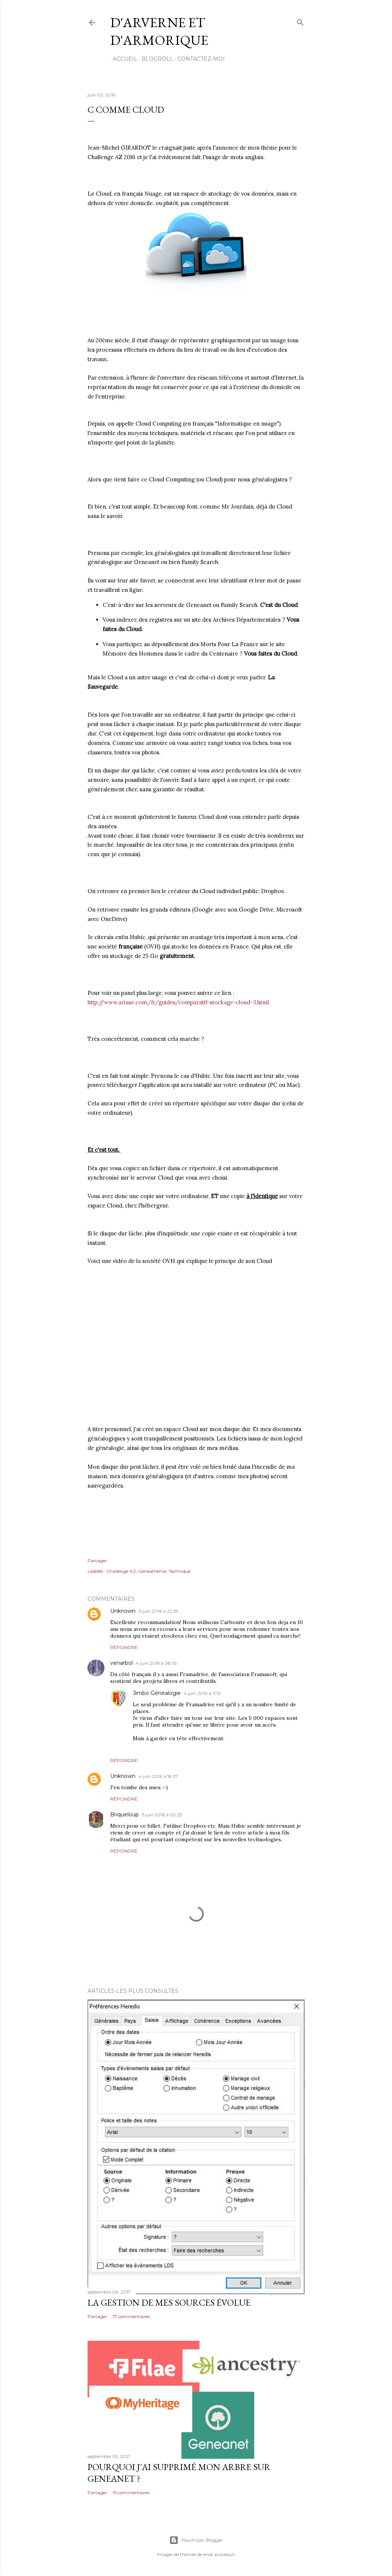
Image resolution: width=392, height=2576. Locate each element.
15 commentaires (131, 2492)
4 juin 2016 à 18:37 (158, 1776)
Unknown (122, 1611)
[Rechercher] (300, 21)
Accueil (122, 58)
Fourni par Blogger (196, 2540)
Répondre (124, 1647)
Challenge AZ (121, 1571)
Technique (180, 1571)
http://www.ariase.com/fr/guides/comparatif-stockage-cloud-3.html (178, 1002)
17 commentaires (131, 2316)
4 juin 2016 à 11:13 (202, 1693)
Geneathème (152, 1571)
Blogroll (155, 58)
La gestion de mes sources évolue (169, 2302)
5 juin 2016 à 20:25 (162, 1814)
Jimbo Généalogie (157, 1693)
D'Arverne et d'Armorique (159, 31)
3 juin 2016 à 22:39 (158, 1611)
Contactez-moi (198, 58)
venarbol (121, 1663)
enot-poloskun (219, 2554)
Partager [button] (97, 1560)
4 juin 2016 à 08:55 (156, 1663)
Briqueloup (124, 1814)
